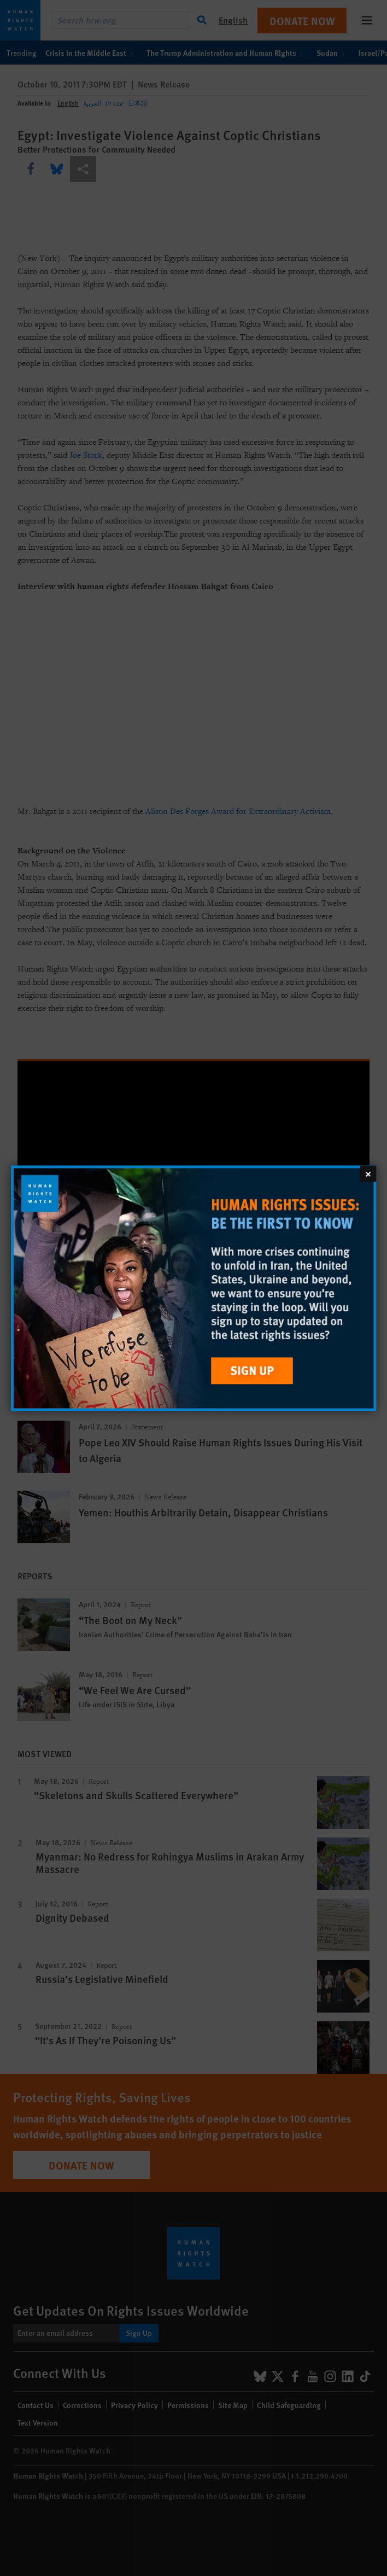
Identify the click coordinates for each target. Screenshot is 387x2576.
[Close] (368, 1173)
